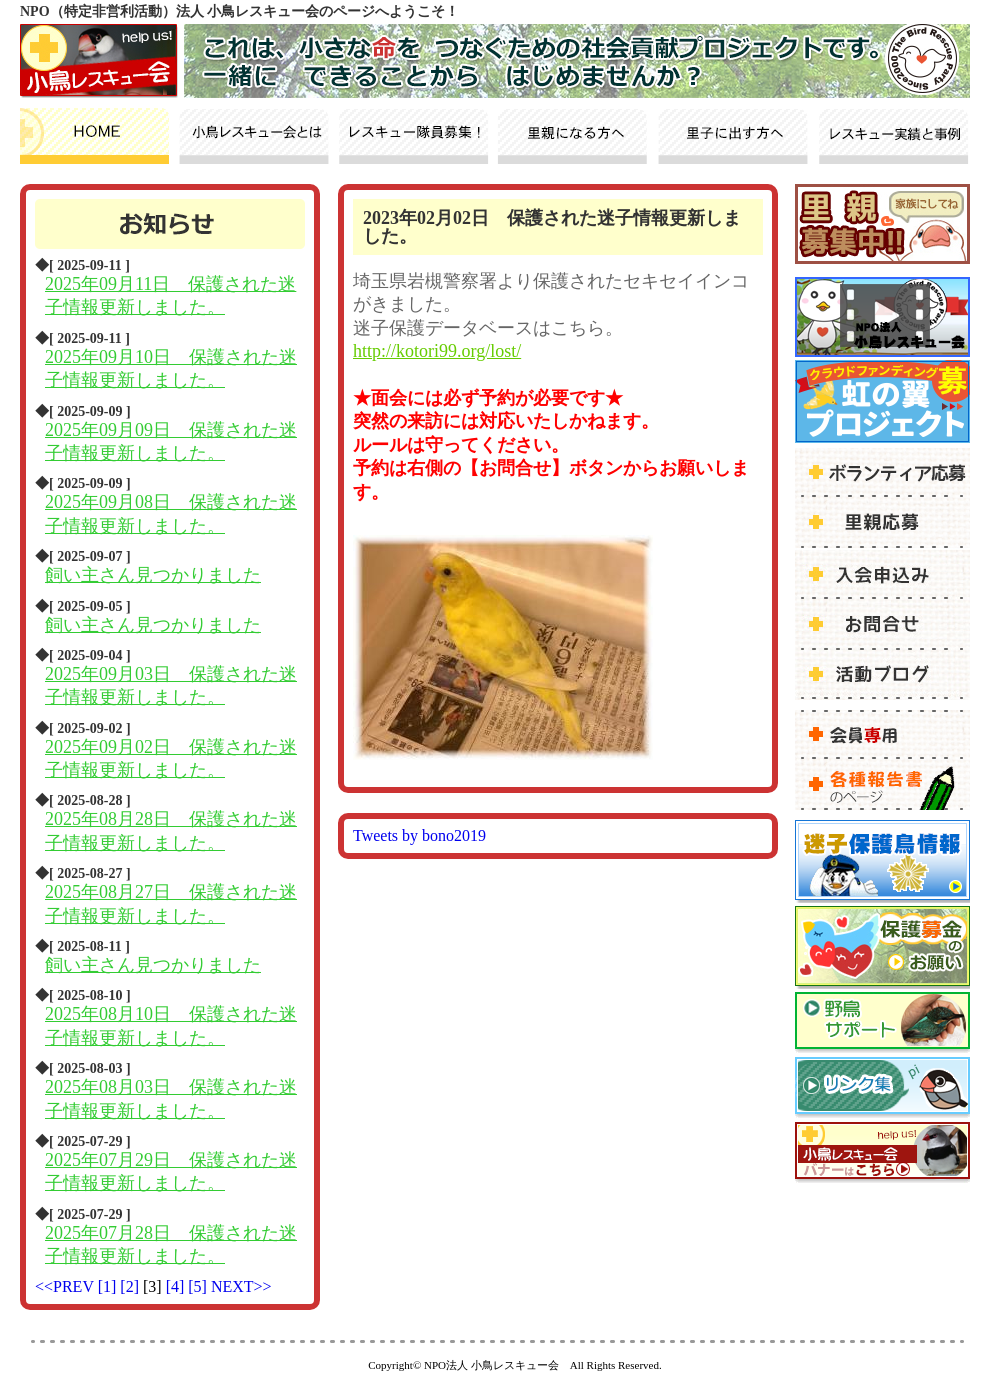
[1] (109, 1286)
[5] (199, 1286)
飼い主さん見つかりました (153, 575)
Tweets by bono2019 (419, 835)
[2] (131, 1286)
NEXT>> (241, 1286)
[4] (177, 1286)
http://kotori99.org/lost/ (437, 351)
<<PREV (64, 1286)
